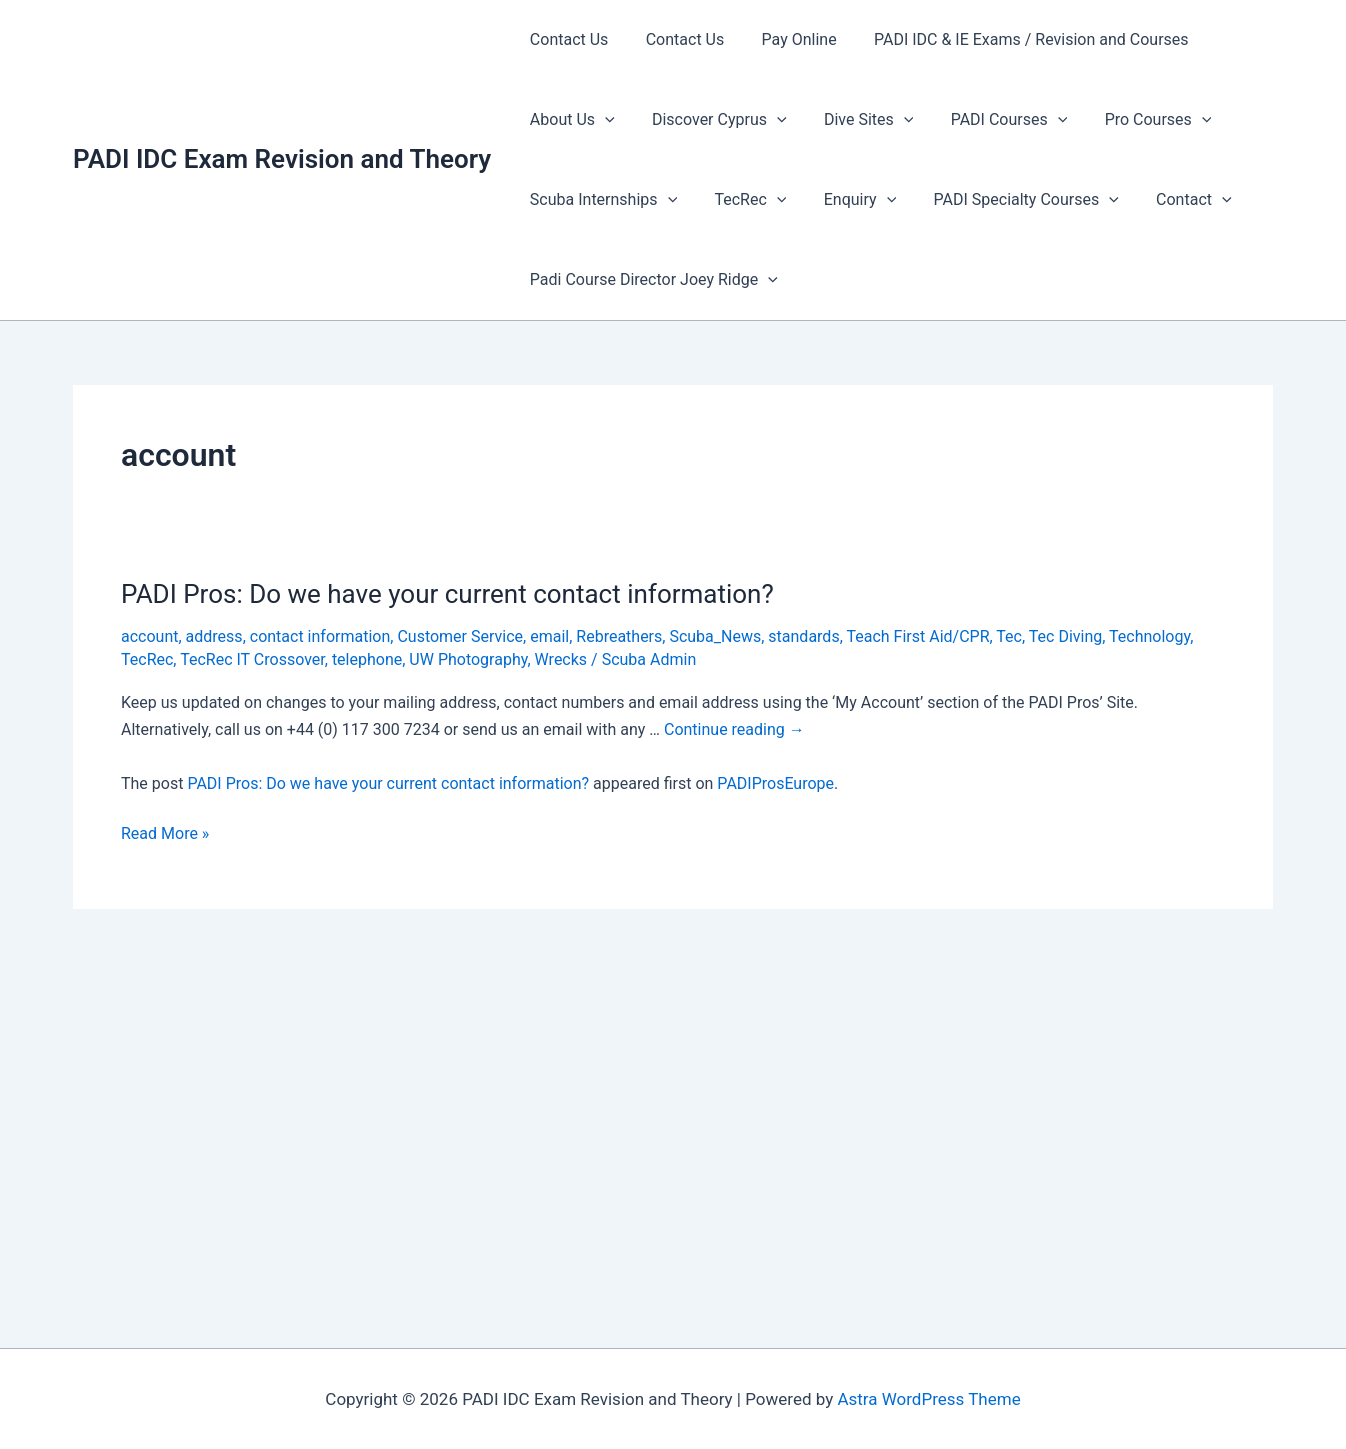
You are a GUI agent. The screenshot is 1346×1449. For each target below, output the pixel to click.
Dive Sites (855, 120)
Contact (1170, 200)
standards (803, 636)
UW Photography (468, 659)
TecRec (743, 200)
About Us (569, 120)
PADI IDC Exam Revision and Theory (282, 159)
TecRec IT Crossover (252, 659)
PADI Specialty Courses (1007, 200)
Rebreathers (619, 636)
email (549, 636)
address (214, 636)
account (149, 636)
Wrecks (561, 659)
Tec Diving (1065, 636)
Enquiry (846, 200)
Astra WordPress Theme (928, 1399)
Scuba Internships (600, 200)
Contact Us (566, 39)
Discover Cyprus (711, 120)
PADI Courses (990, 120)
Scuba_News (715, 636)
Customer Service (460, 636)
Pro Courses (1134, 120)
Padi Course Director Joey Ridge (651, 280)
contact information (320, 636)
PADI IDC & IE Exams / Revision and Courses (1012, 39)
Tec (1009, 636)
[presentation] (602, 120)
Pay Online (785, 39)
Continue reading (734, 729)
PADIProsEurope (775, 783)
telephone (367, 659)
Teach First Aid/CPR (917, 636)
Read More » (165, 834)
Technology (1149, 636)
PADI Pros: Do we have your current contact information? (447, 594)
